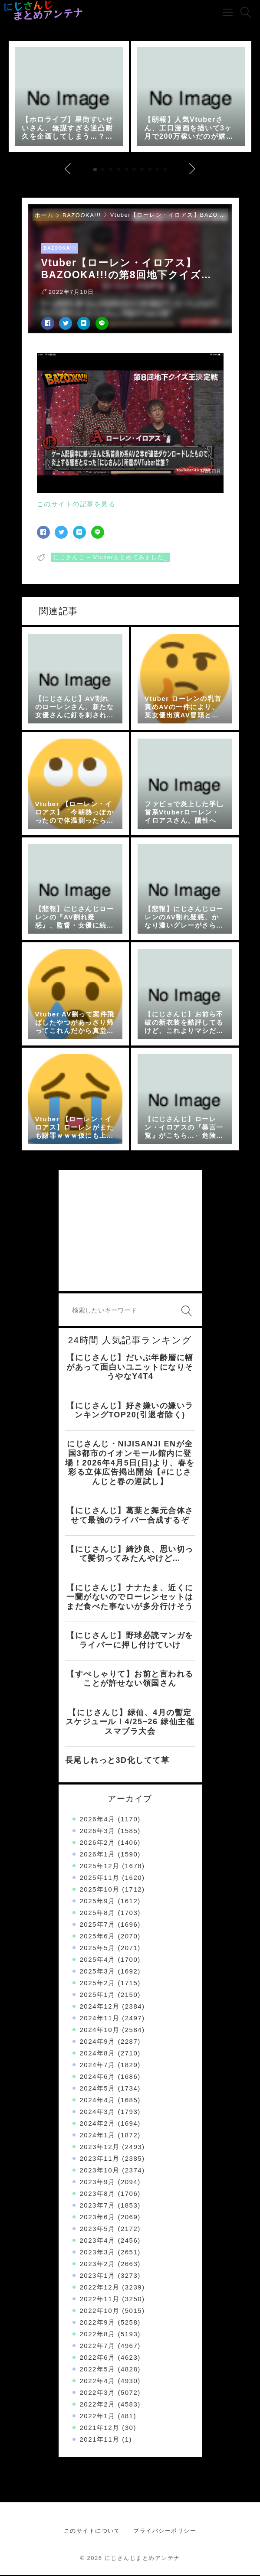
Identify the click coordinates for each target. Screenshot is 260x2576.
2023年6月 (97, 2217)
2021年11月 (100, 2440)
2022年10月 (100, 2311)
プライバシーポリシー (164, 2531)
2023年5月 (97, 2229)
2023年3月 (97, 2253)
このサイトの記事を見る (76, 505)
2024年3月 (97, 2112)
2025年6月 (97, 1937)
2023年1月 (97, 2276)
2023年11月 (100, 2159)
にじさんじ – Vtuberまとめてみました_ (110, 558)
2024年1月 (97, 2136)
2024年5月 (97, 2089)
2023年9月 (97, 2182)
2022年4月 (97, 2381)
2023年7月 (97, 2206)
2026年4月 (97, 1820)
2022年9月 (97, 2323)
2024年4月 (97, 2100)
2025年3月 (97, 1972)
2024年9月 (97, 2042)
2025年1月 (97, 1995)
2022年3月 (97, 2393)
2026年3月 (97, 1831)
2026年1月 (97, 1855)
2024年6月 (97, 2077)
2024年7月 (97, 2065)
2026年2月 (97, 1843)
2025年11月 (100, 1878)
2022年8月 (97, 2334)
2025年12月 (100, 1866)
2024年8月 (97, 2054)
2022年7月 (97, 2346)
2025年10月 (100, 1890)
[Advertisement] (130, 1232)
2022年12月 (100, 2288)
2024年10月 (100, 2030)
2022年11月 (100, 2299)
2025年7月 (97, 1925)
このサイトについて (92, 2531)
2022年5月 (97, 2370)
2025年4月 (97, 1960)
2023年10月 (100, 2171)
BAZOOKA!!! (82, 216)
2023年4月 (97, 2241)
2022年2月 (97, 2405)
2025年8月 (97, 1913)
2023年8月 (97, 2194)
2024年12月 (100, 2007)
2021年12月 (100, 2428)
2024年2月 (97, 2124)
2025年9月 (97, 1901)
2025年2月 (97, 1983)
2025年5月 (97, 1948)
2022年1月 (97, 2416)
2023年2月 (97, 2264)
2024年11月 (100, 2018)
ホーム (44, 216)
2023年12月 (100, 2147)
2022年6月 (97, 2358)
